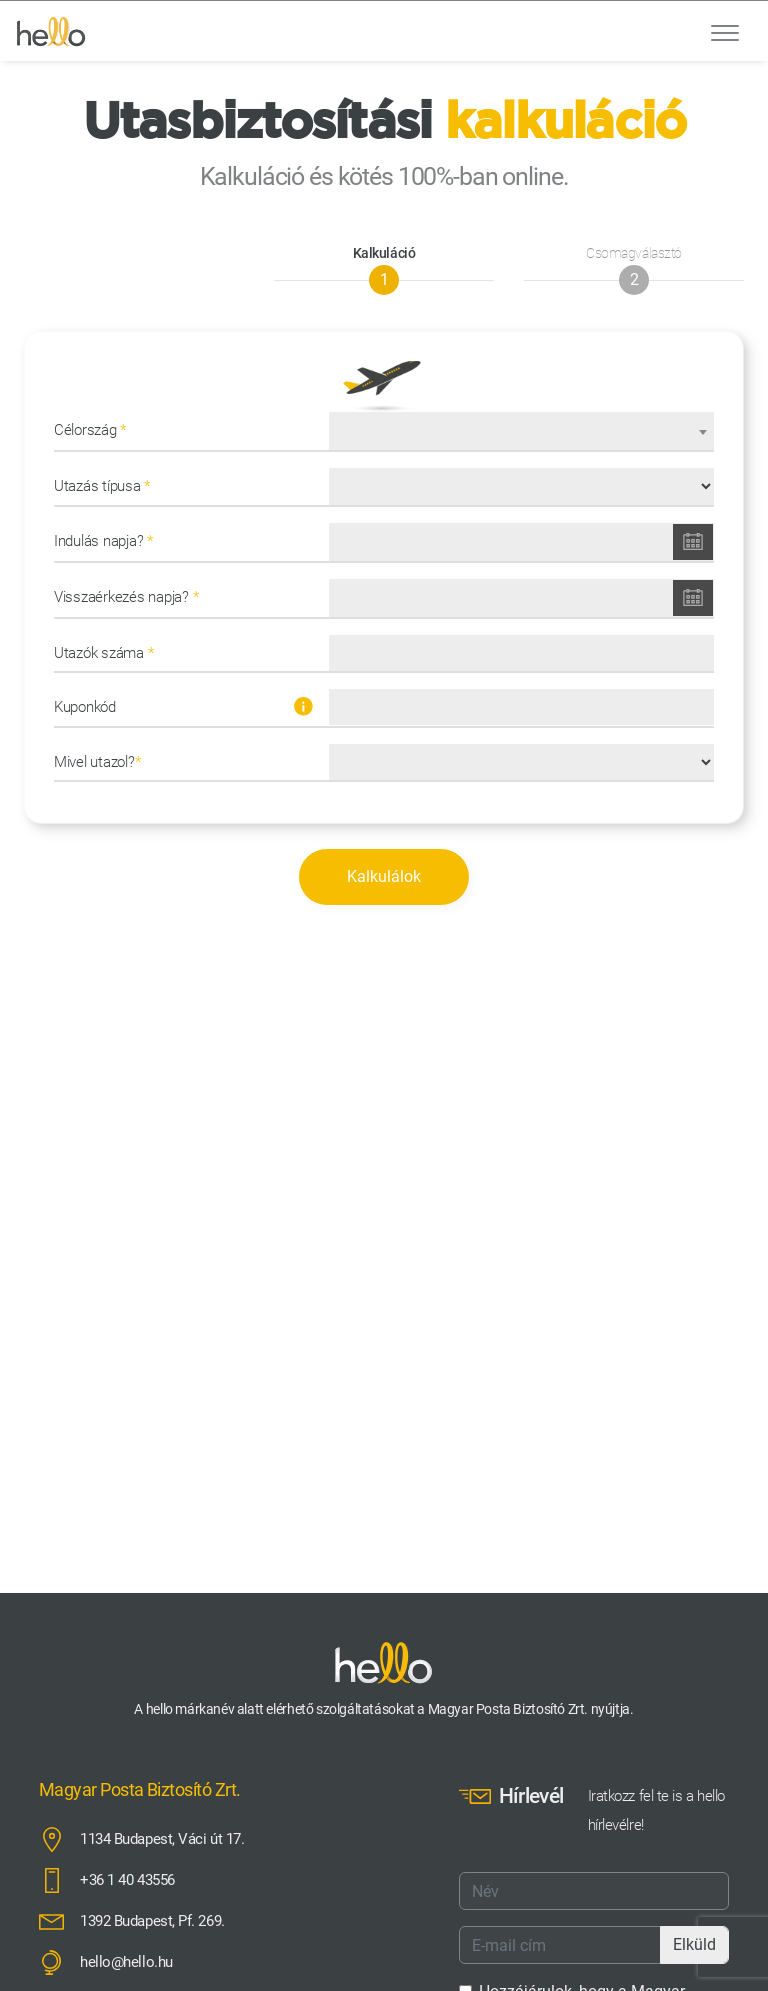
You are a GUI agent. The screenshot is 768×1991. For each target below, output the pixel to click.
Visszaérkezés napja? (126, 597)
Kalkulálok (384, 876)
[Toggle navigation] (725, 31)
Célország (90, 430)
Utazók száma (103, 653)
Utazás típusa (102, 486)
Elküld (694, 1944)
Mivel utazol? (97, 762)
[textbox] (521, 435)
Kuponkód (184, 706)
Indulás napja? (103, 541)
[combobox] (521, 431)
